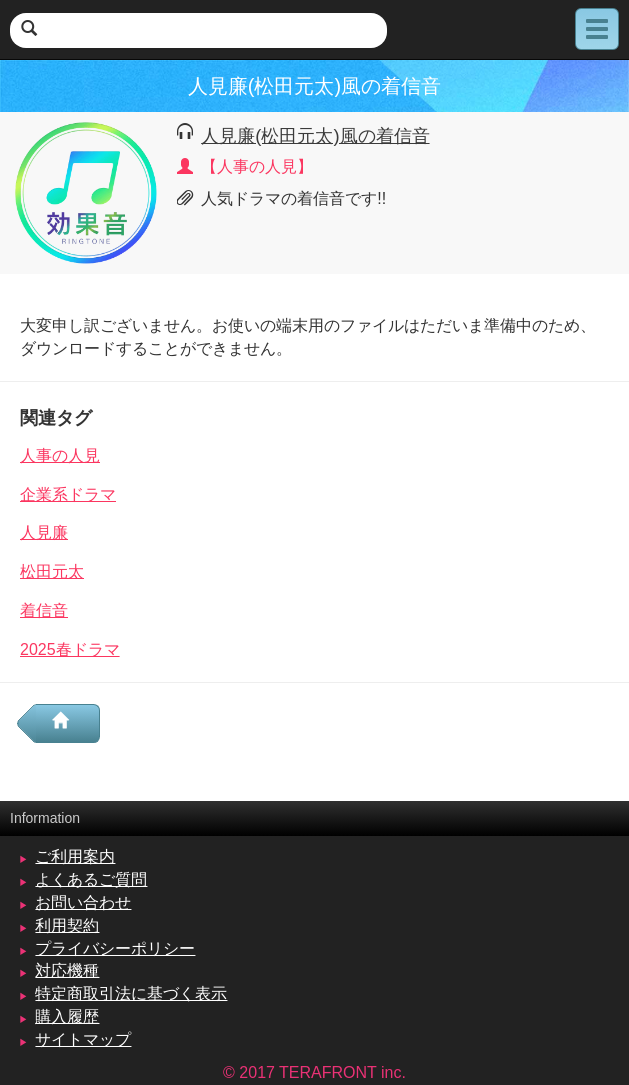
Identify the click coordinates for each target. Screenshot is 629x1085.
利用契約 (67, 925)
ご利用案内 (75, 856)
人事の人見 (60, 455)
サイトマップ (83, 1039)
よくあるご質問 (91, 879)
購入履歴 (67, 1016)
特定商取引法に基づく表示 (131, 993)
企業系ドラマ (68, 494)
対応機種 (67, 970)
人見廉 (44, 532)
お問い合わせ (83, 902)
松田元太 (52, 571)
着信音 (44, 610)
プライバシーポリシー (115, 948)
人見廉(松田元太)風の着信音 (315, 135)
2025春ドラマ (70, 649)
